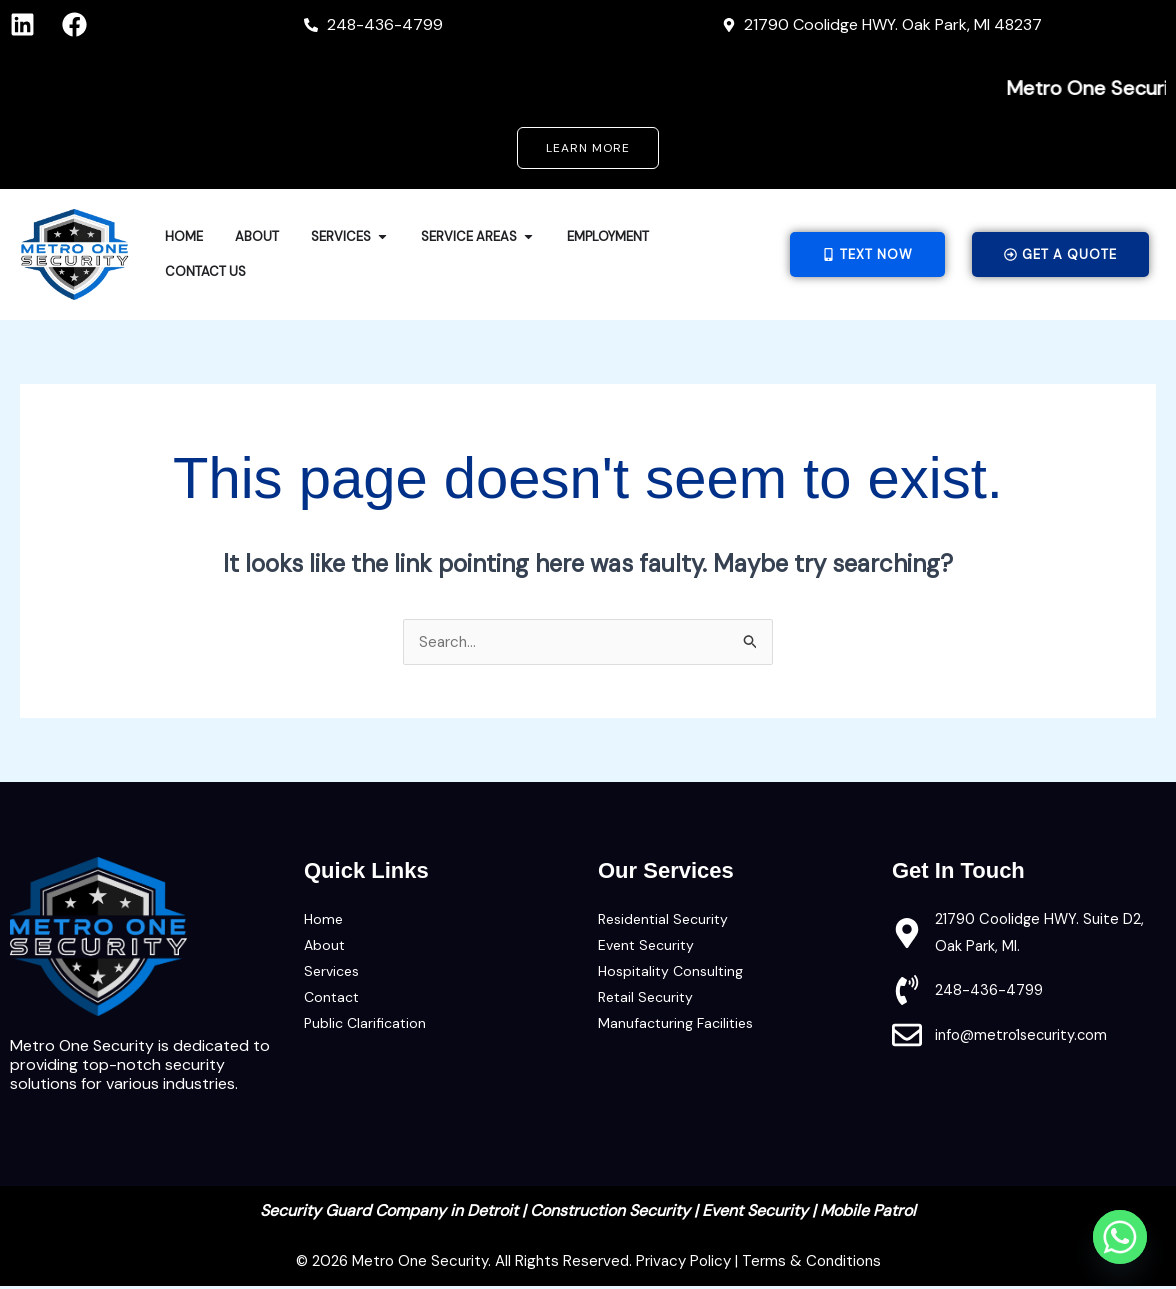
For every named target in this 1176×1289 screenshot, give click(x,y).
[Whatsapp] (1120, 1237)
